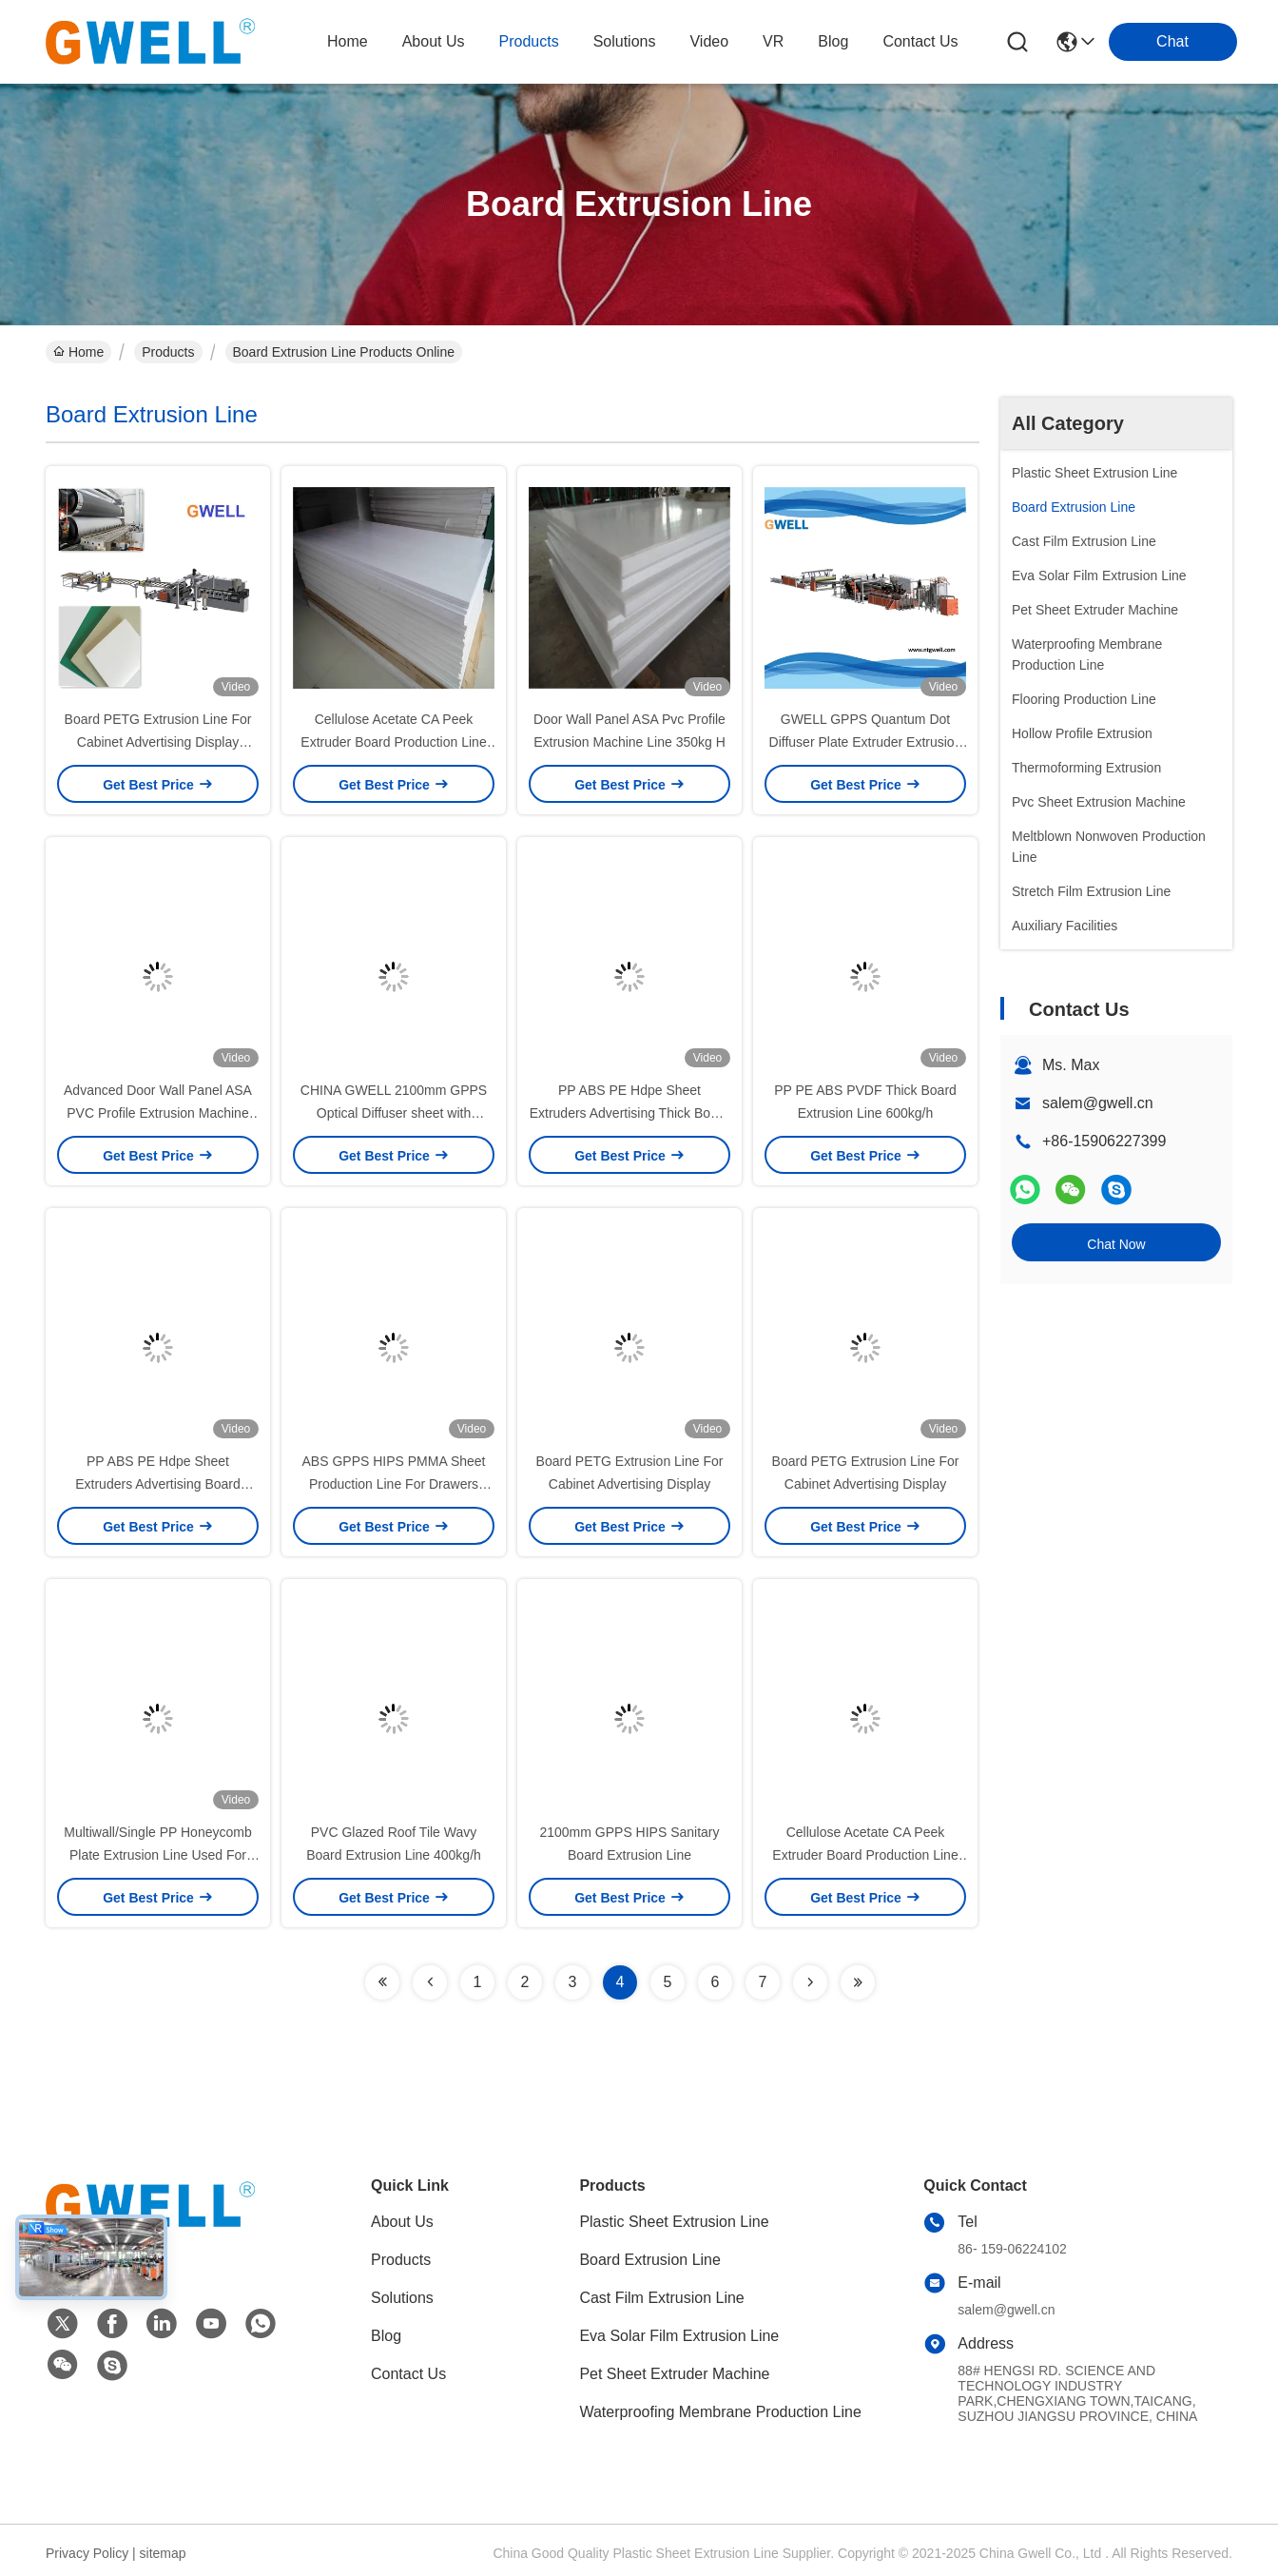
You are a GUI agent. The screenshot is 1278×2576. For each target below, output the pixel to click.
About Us (402, 2222)
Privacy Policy (87, 2553)
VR (773, 41)
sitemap (163, 2553)
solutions (624, 41)
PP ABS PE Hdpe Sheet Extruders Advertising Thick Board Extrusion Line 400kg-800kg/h (630, 1113)
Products (168, 352)
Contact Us (408, 2374)
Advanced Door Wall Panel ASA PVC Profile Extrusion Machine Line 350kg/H (158, 1113)
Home (347, 41)
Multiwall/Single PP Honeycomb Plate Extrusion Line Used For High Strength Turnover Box (157, 1855)
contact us (920, 41)
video (708, 41)
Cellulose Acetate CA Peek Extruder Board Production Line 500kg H (393, 742)
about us (433, 41)
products (529, 41)
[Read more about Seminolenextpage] (382, 1982)
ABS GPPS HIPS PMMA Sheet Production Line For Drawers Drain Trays (394, 1484)
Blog (386, 2336)
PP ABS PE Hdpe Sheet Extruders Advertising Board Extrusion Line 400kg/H (158, 1484)
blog (833, 41)
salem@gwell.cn (1097, 1103)
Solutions (402, 2298)
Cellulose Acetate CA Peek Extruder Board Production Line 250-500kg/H (865, 1855)
